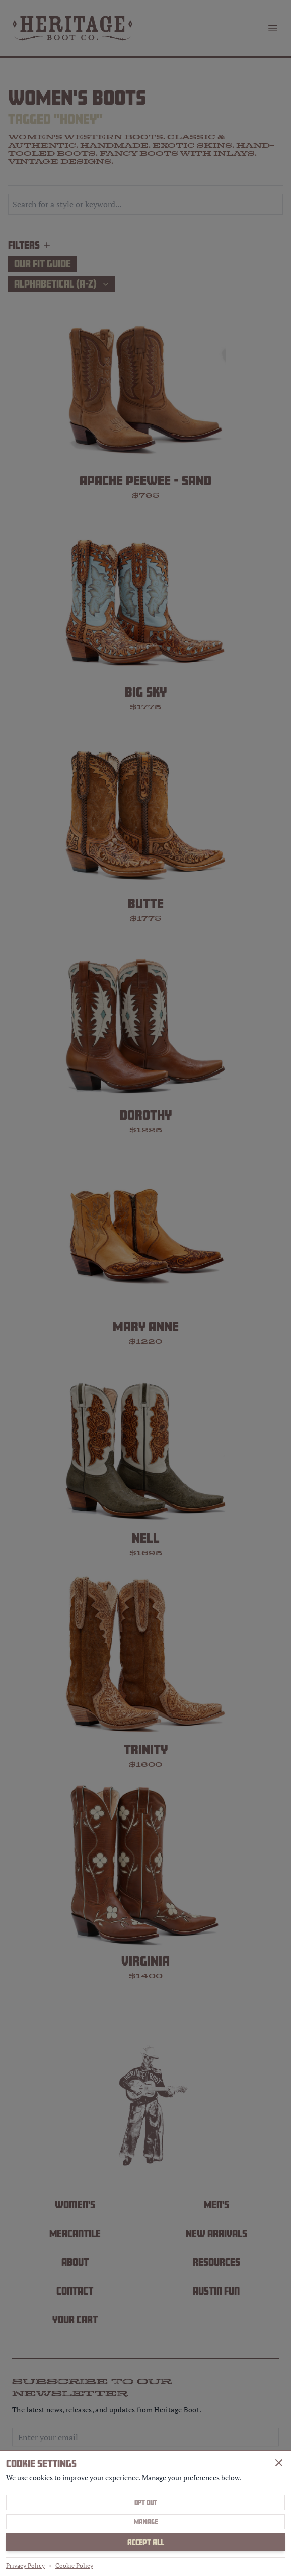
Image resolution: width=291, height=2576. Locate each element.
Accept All (145, 2542)
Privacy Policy (25, 2565)
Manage (146, 2522)
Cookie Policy (74, 2565)
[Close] (279, 2463)
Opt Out (145, 2502)
